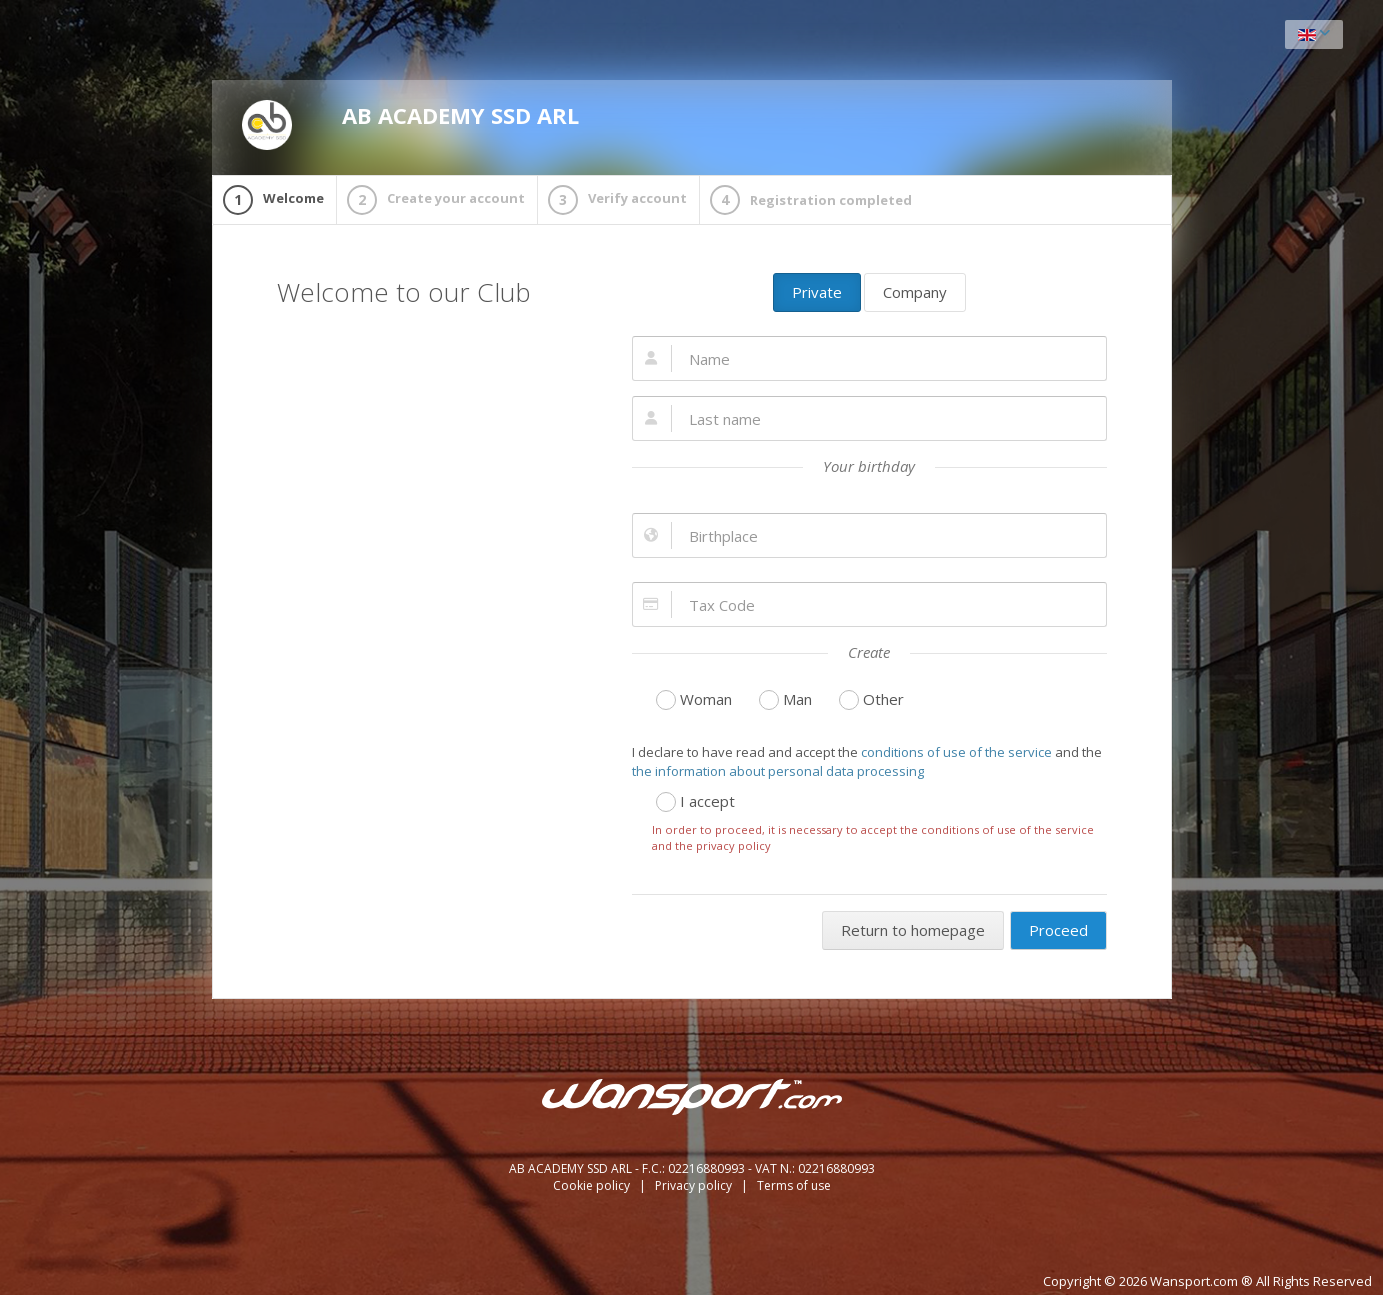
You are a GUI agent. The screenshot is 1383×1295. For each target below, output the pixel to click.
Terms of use (794, 1185)
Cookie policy (593, 1185)
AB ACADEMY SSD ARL (410, 125)
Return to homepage (913, 930)
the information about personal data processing (778, 771)
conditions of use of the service (956, 752)
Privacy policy (695, 1185)
